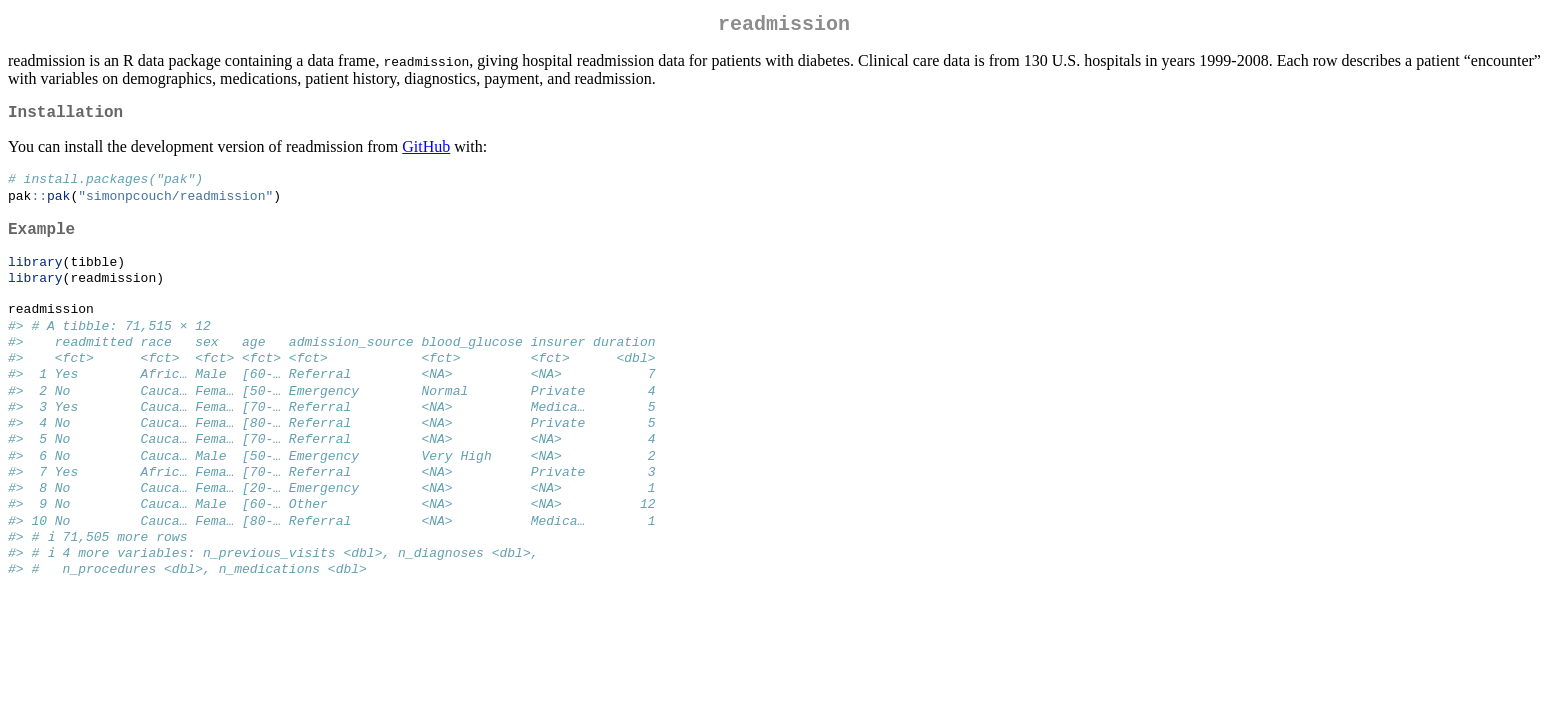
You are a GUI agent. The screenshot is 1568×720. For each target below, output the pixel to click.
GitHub (426, 154)
